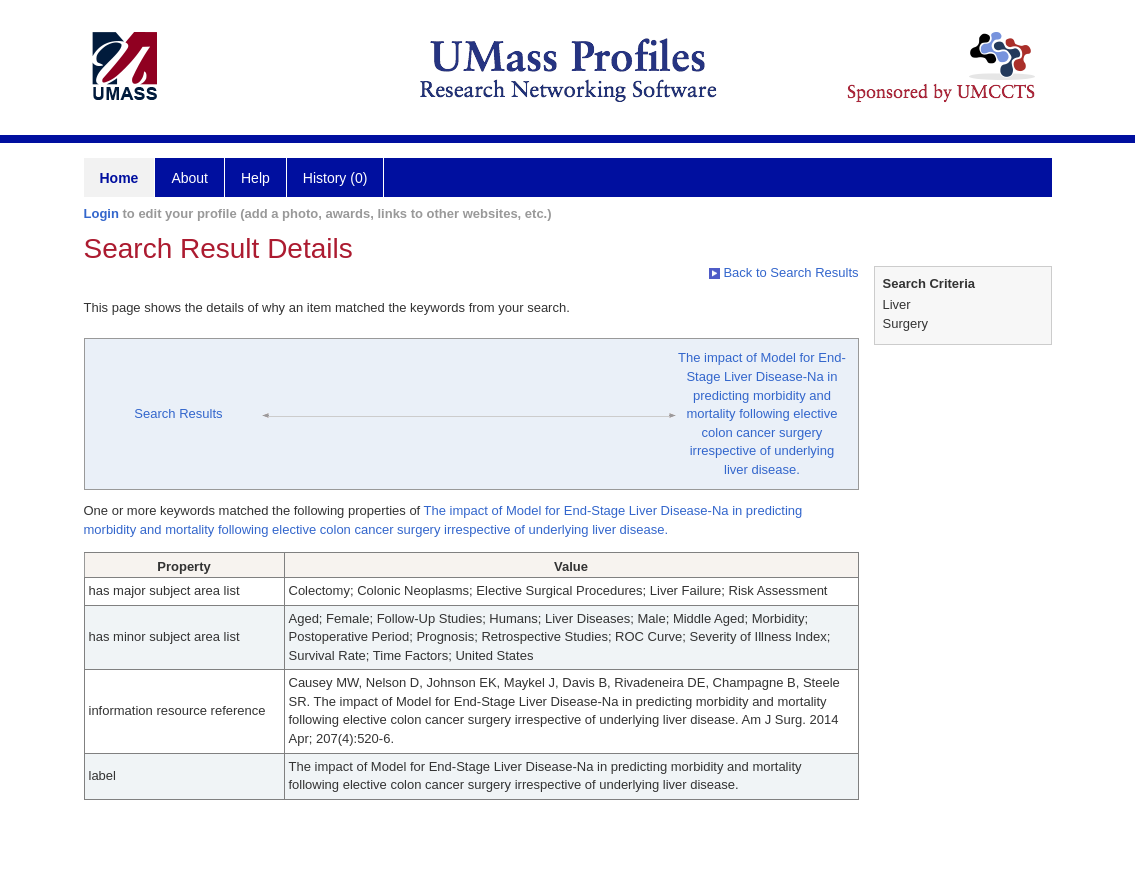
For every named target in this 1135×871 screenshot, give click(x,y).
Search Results (178, 413)
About (189, 178)
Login (101, 213)
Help (255, 178)
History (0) (335, 178)
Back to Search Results (784, 272)
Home (119, 178)
